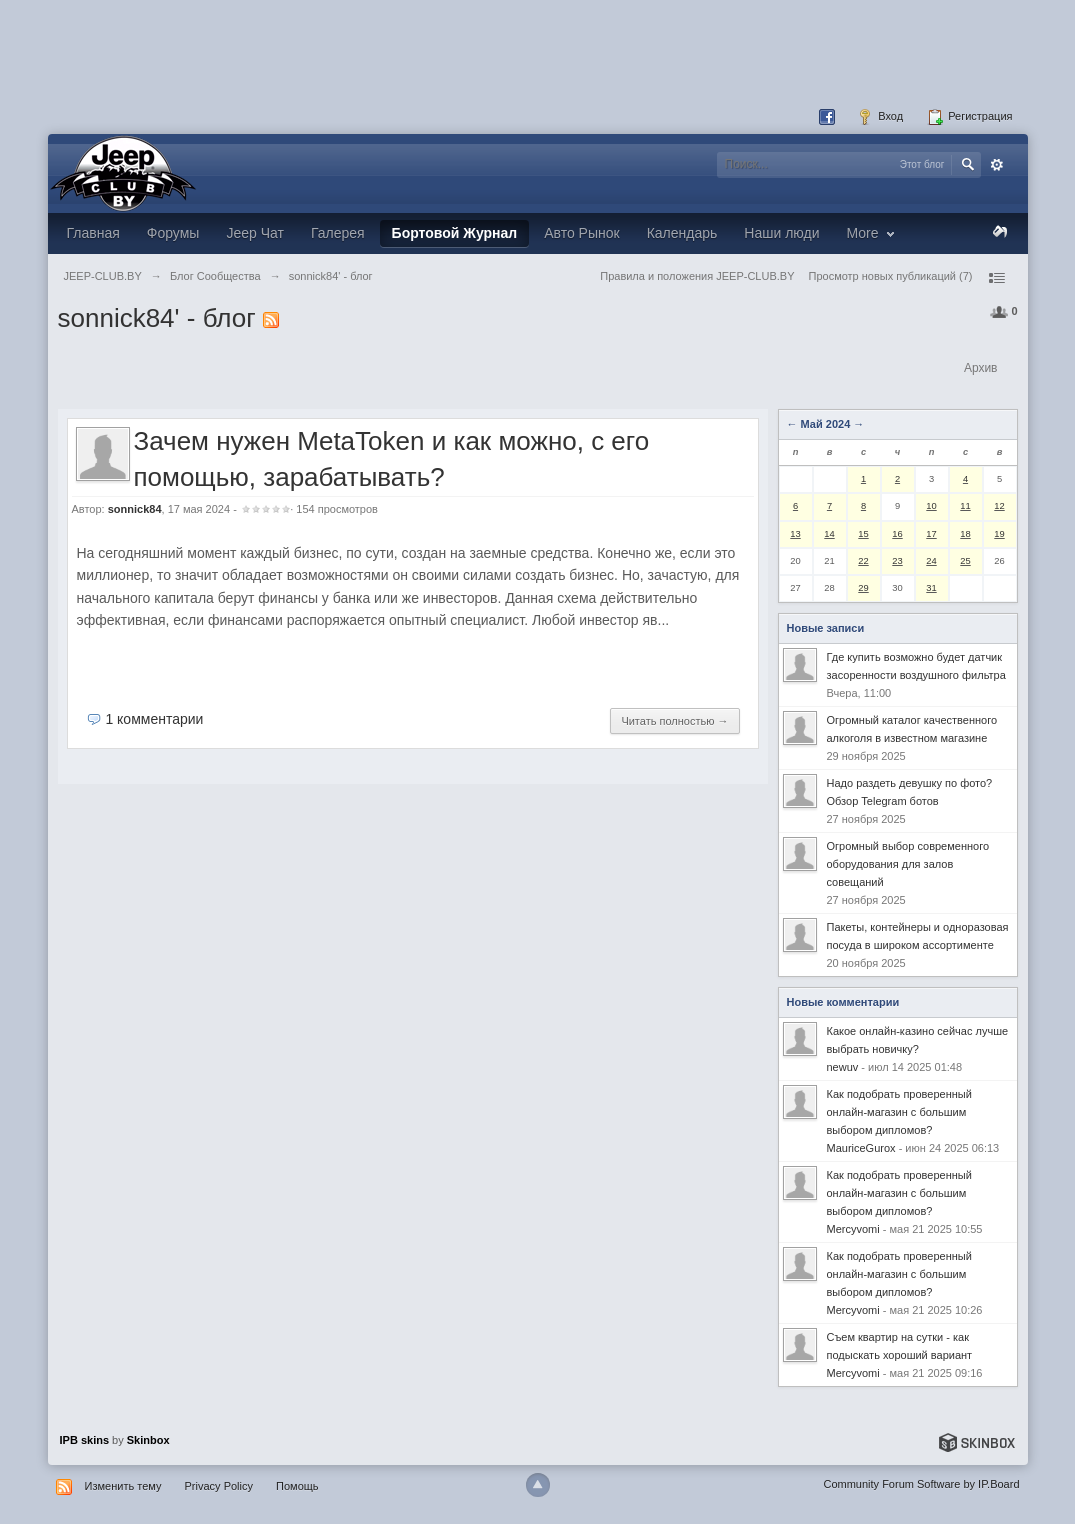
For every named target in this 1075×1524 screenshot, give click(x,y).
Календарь (682, 233)
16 (897, 534)
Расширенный (997, 165)
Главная (93, 233)
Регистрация (969, 117)
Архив (981, 368)
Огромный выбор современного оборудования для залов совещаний (908, 864)
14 (829, 534)
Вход (880, 117)
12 (999, 506)
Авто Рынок (581, 233)
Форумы (173, 233)
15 (863, 534)
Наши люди (781, 233)
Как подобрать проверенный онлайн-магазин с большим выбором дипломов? (899, 1112)
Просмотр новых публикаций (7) (890, 276)
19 (999, 534)
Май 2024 (826, 424)
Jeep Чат (254, 233)
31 (931, 588)
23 (897, 561)
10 (931, 506)
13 (795, 534)
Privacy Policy (219, 1486)
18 (965, 534)
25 (965, 561)
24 (931, 561)
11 (965, 506)
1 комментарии (154, 719)
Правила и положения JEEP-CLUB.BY (697, 276)
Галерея (338, 233)
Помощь (297, 1486)
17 (931, 534)
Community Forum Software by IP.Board (921, 1484)
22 (863, 561)
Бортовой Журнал (455, 233)
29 (863, 588)
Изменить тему (123, 1486)
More (873, 233)
